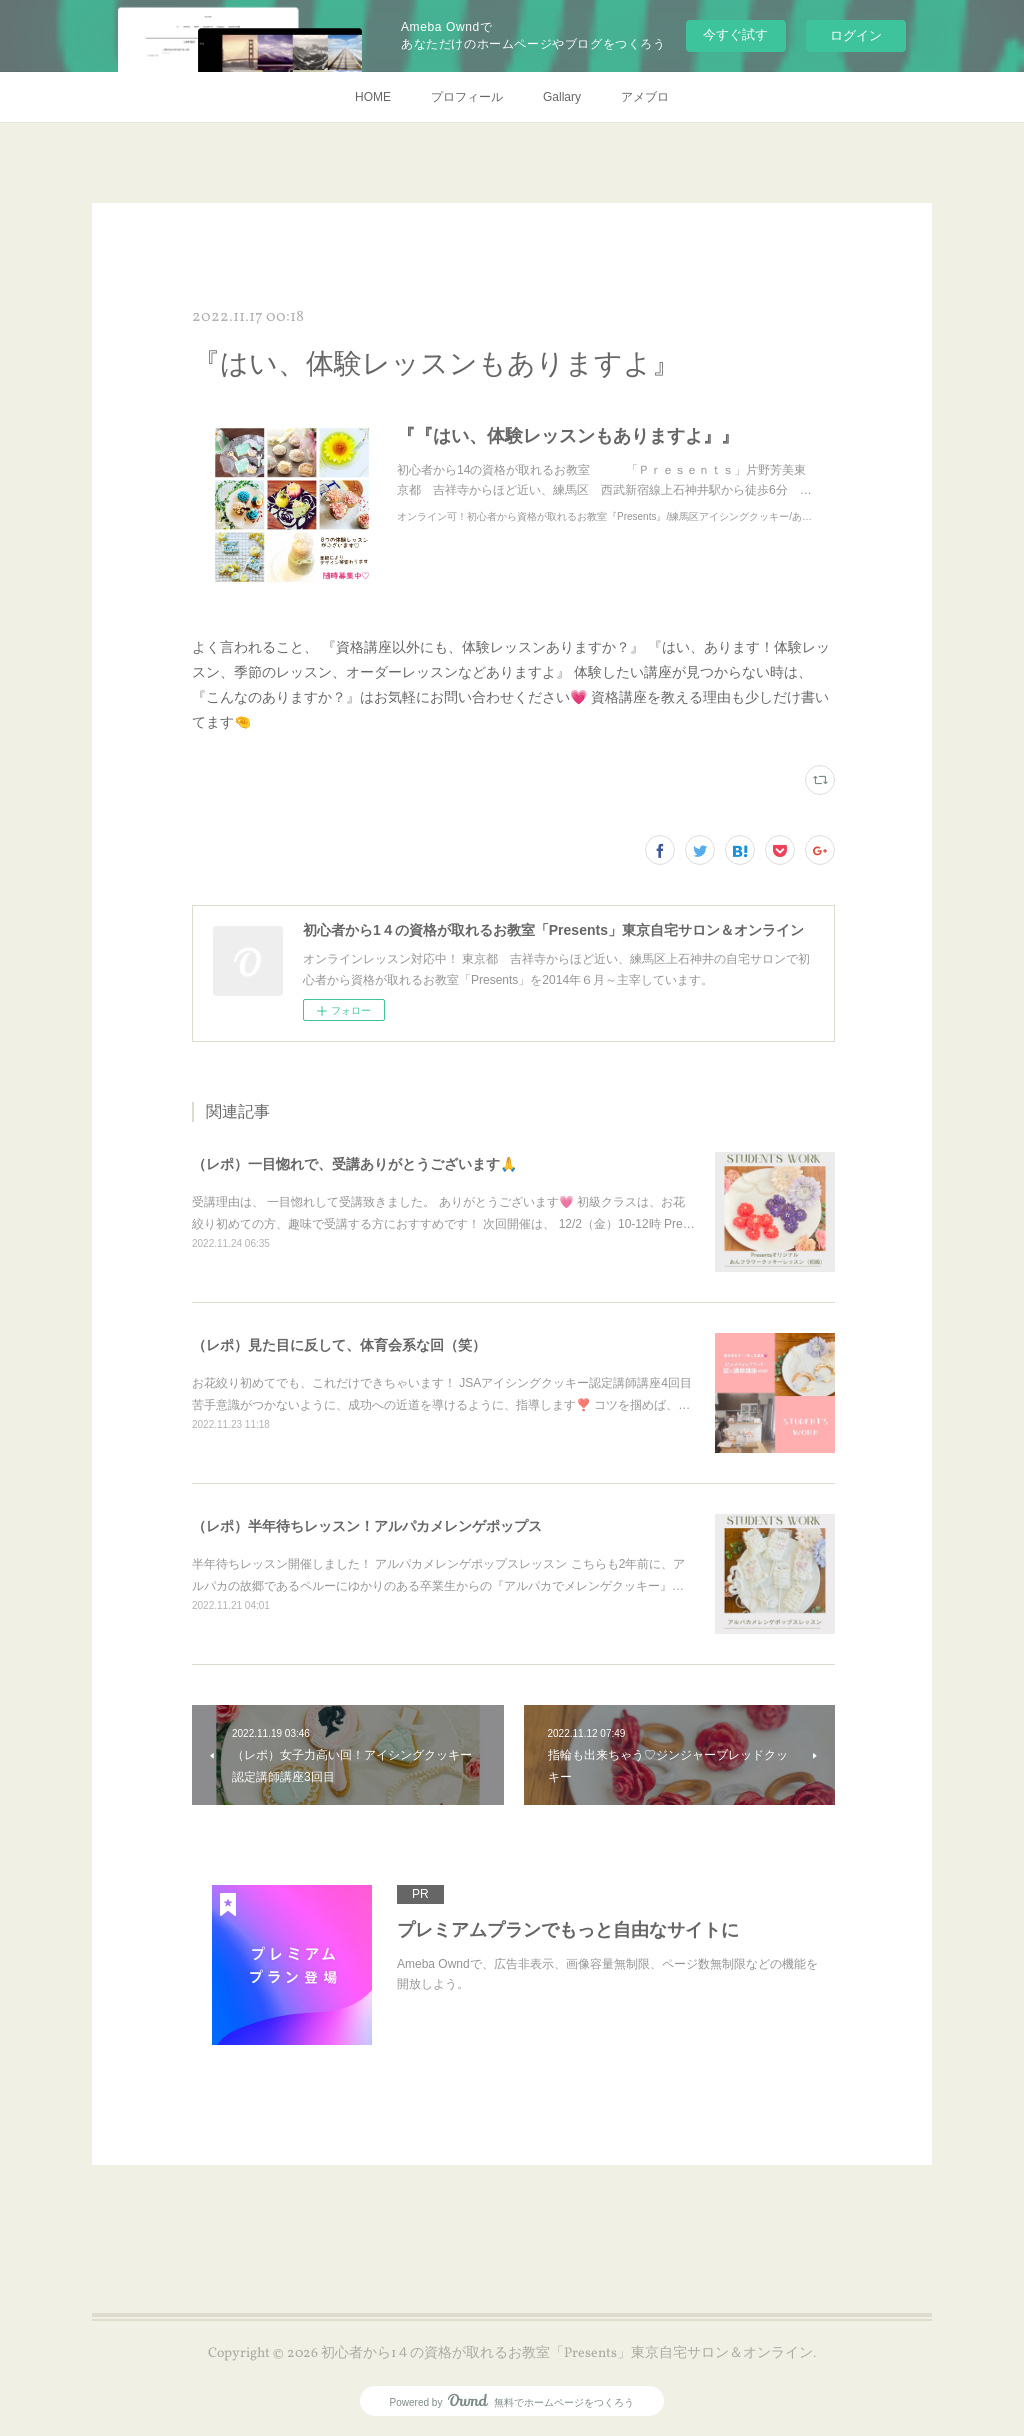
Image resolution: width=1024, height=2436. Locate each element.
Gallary (562, 97)
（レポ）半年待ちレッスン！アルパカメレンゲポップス (367, 1526)
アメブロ (645, 97)
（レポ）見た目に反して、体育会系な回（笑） (339, 1345)
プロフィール (467, 97)
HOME (373, 97)
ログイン (856, 35)
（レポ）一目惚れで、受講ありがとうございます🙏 (354, 1164)
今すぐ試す (735, 34)
